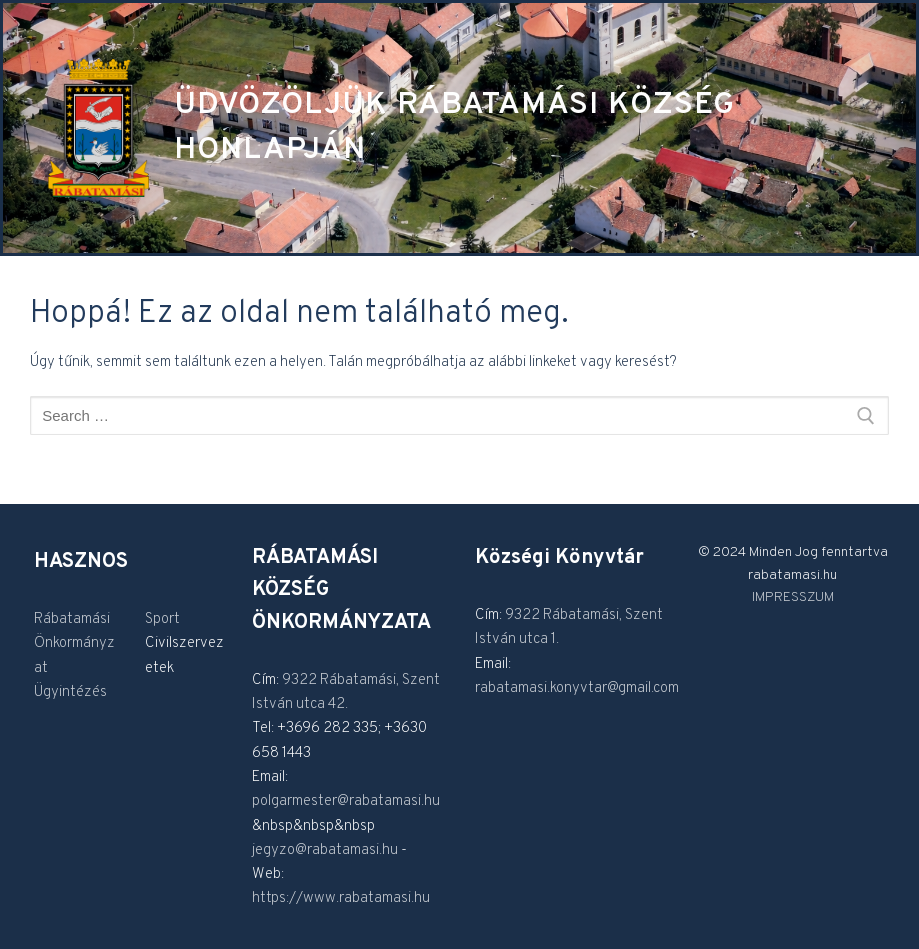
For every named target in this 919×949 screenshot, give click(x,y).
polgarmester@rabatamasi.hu (346, 801)
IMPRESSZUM (793, 597)
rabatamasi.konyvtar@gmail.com (577, 688)
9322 (301, 680)
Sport (162, 619)
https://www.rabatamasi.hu (341, 898)
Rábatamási (72, 619)
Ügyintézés (70, 692)
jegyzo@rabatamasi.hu (325, 850)
